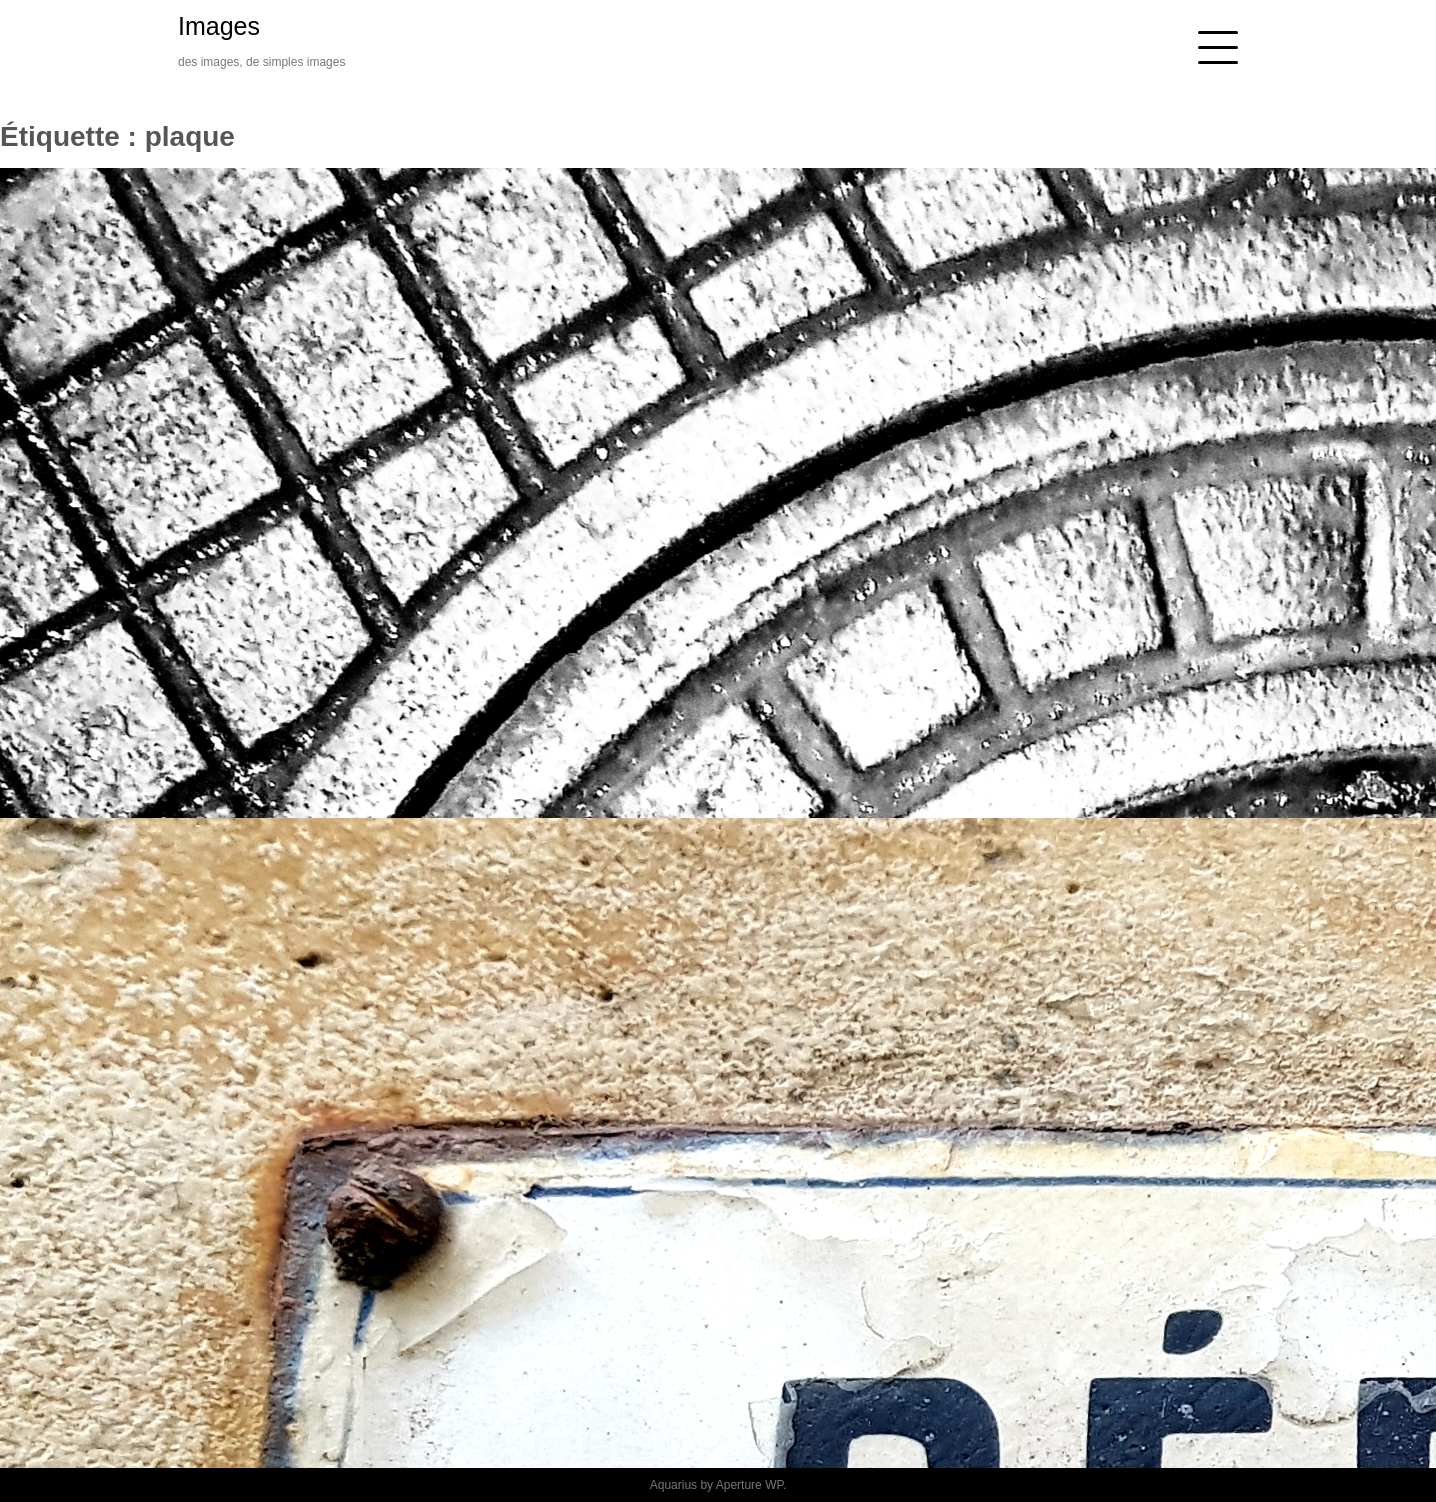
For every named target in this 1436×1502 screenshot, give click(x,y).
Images (219, 26)
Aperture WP (749, 1485)
